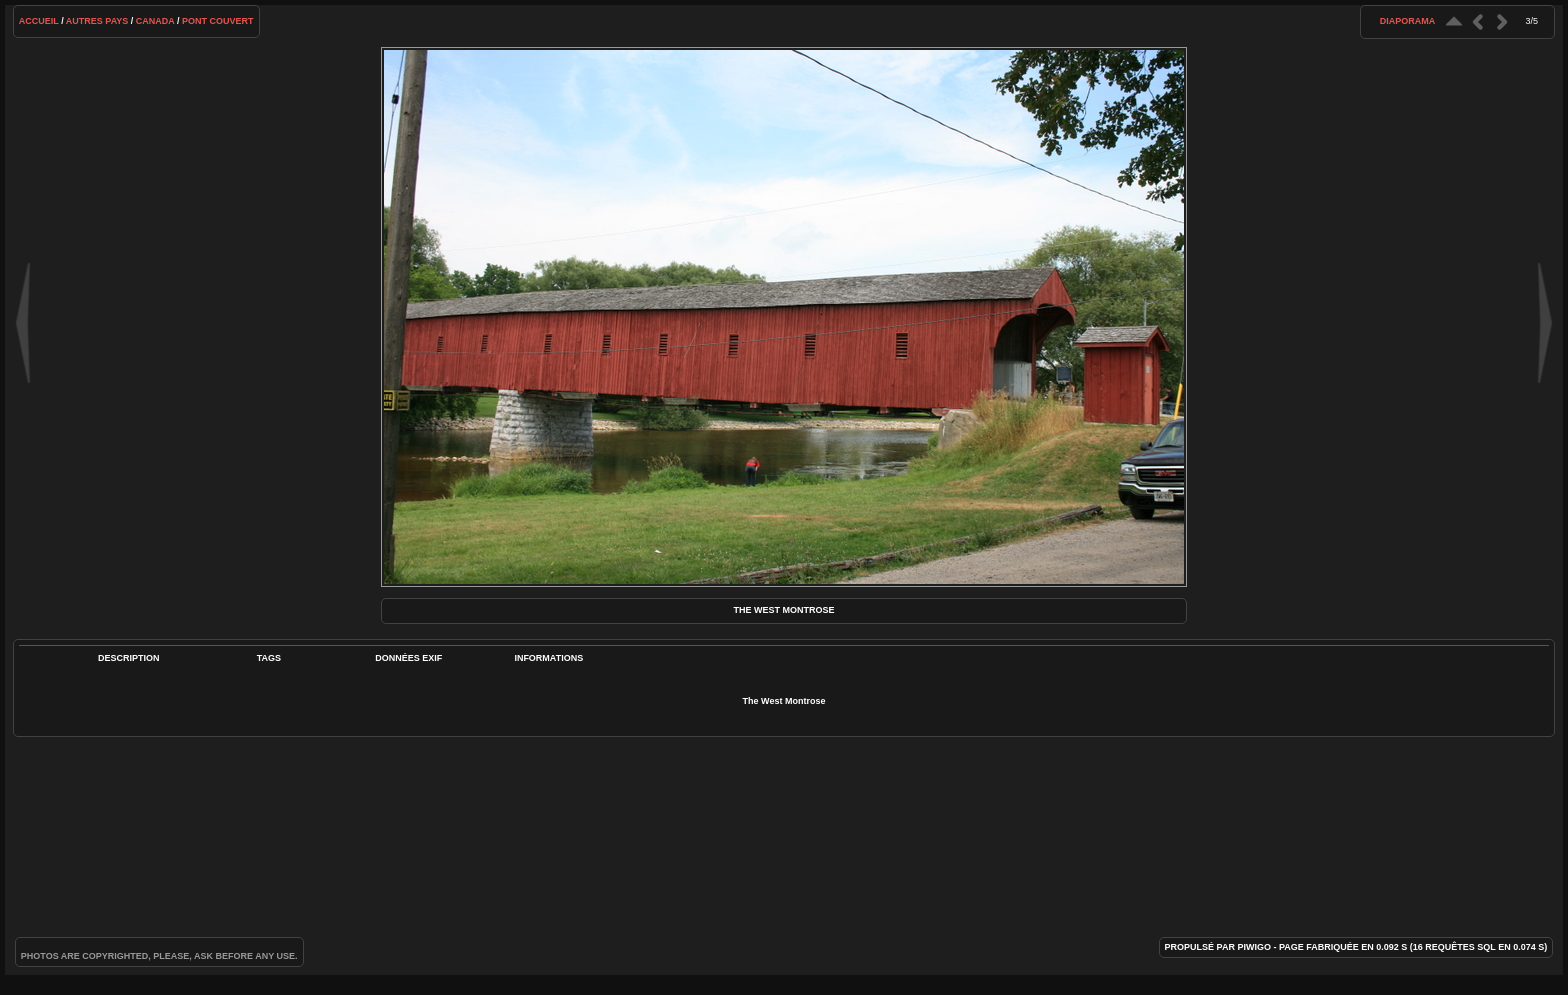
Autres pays (97, 21)
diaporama (1408, 21)
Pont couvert (218, 21)
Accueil (39, 21)
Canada (155, 21)
